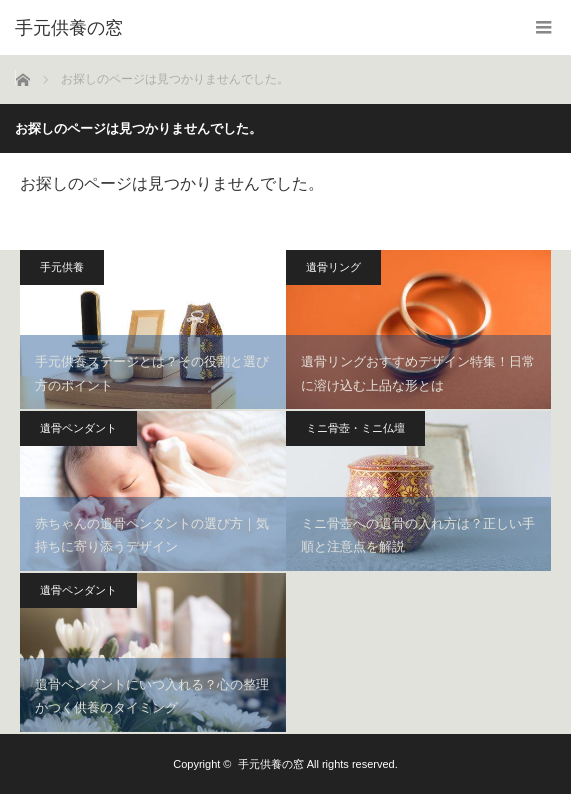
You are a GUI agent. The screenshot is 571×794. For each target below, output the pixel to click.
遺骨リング (333, 267)
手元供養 (62, 267)
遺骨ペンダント (78, 428)
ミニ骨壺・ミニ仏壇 (355, 428)
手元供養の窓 (271, 764)
